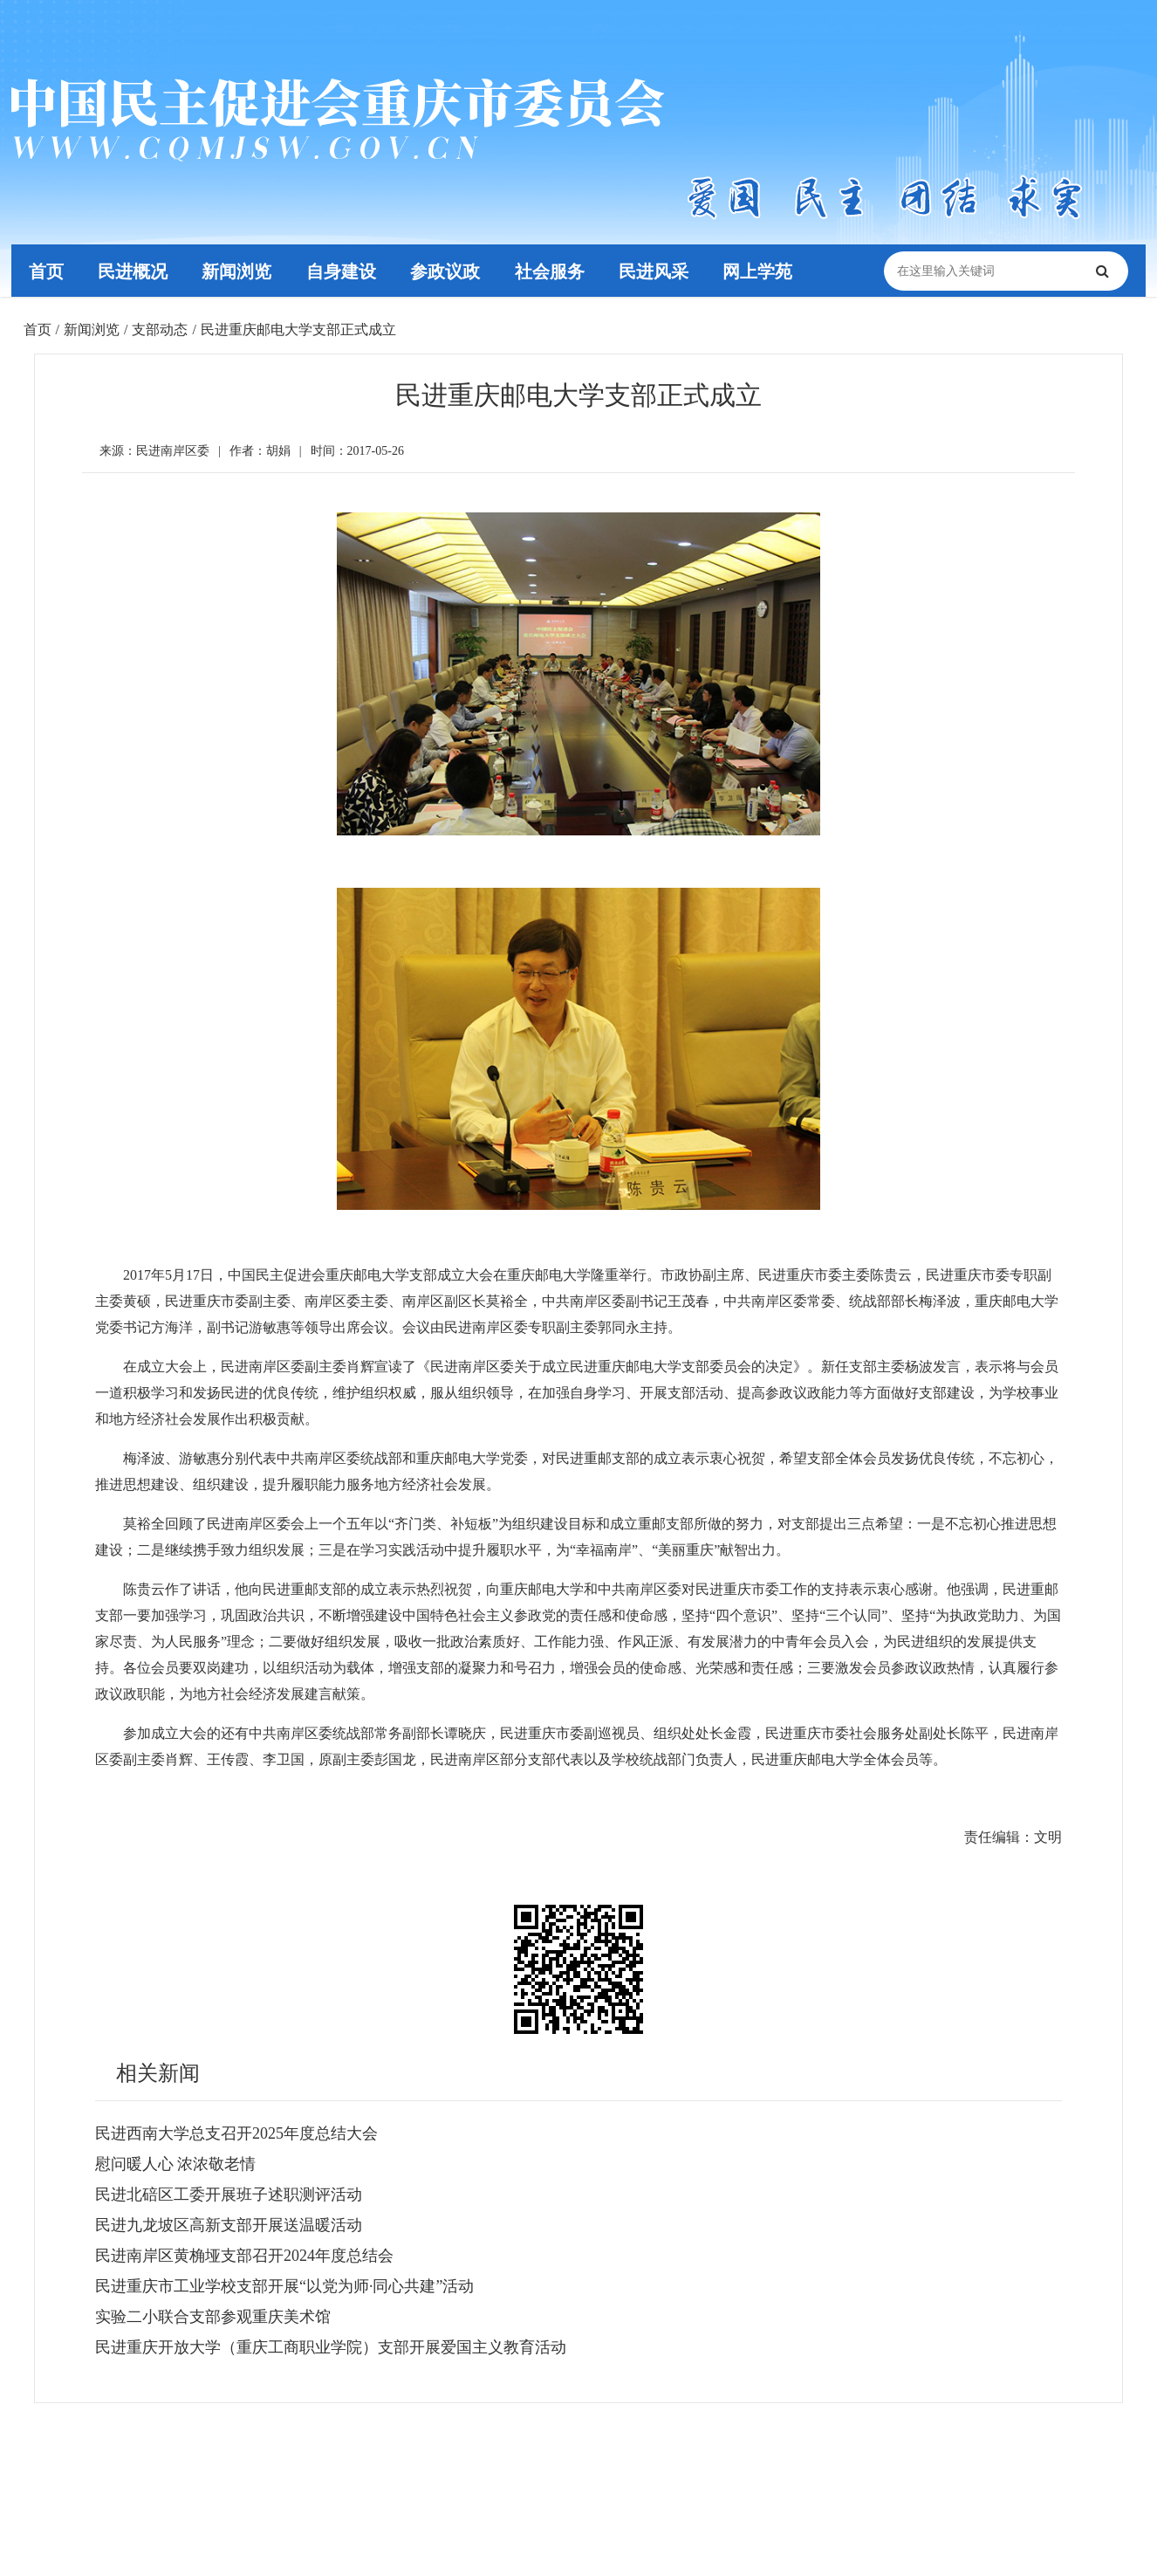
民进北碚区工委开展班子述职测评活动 (228, 2194)
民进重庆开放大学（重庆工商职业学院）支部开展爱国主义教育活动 (330, 2347)
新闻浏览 (238, 270)
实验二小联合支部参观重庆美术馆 (213, 2316)
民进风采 (657, 270)
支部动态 (160, 329)
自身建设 (343, 270)
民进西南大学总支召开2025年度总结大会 (236, 2133)
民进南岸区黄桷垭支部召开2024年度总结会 (244, 2255)
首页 (46, 270)
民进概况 (133, 270)
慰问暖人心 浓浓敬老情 (176, 2164)
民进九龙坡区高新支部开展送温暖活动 (228, 2225)
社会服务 (552, 270)
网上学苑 (762, 270)
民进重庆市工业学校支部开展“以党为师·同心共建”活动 (284, 2286)
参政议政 (448, 270)
